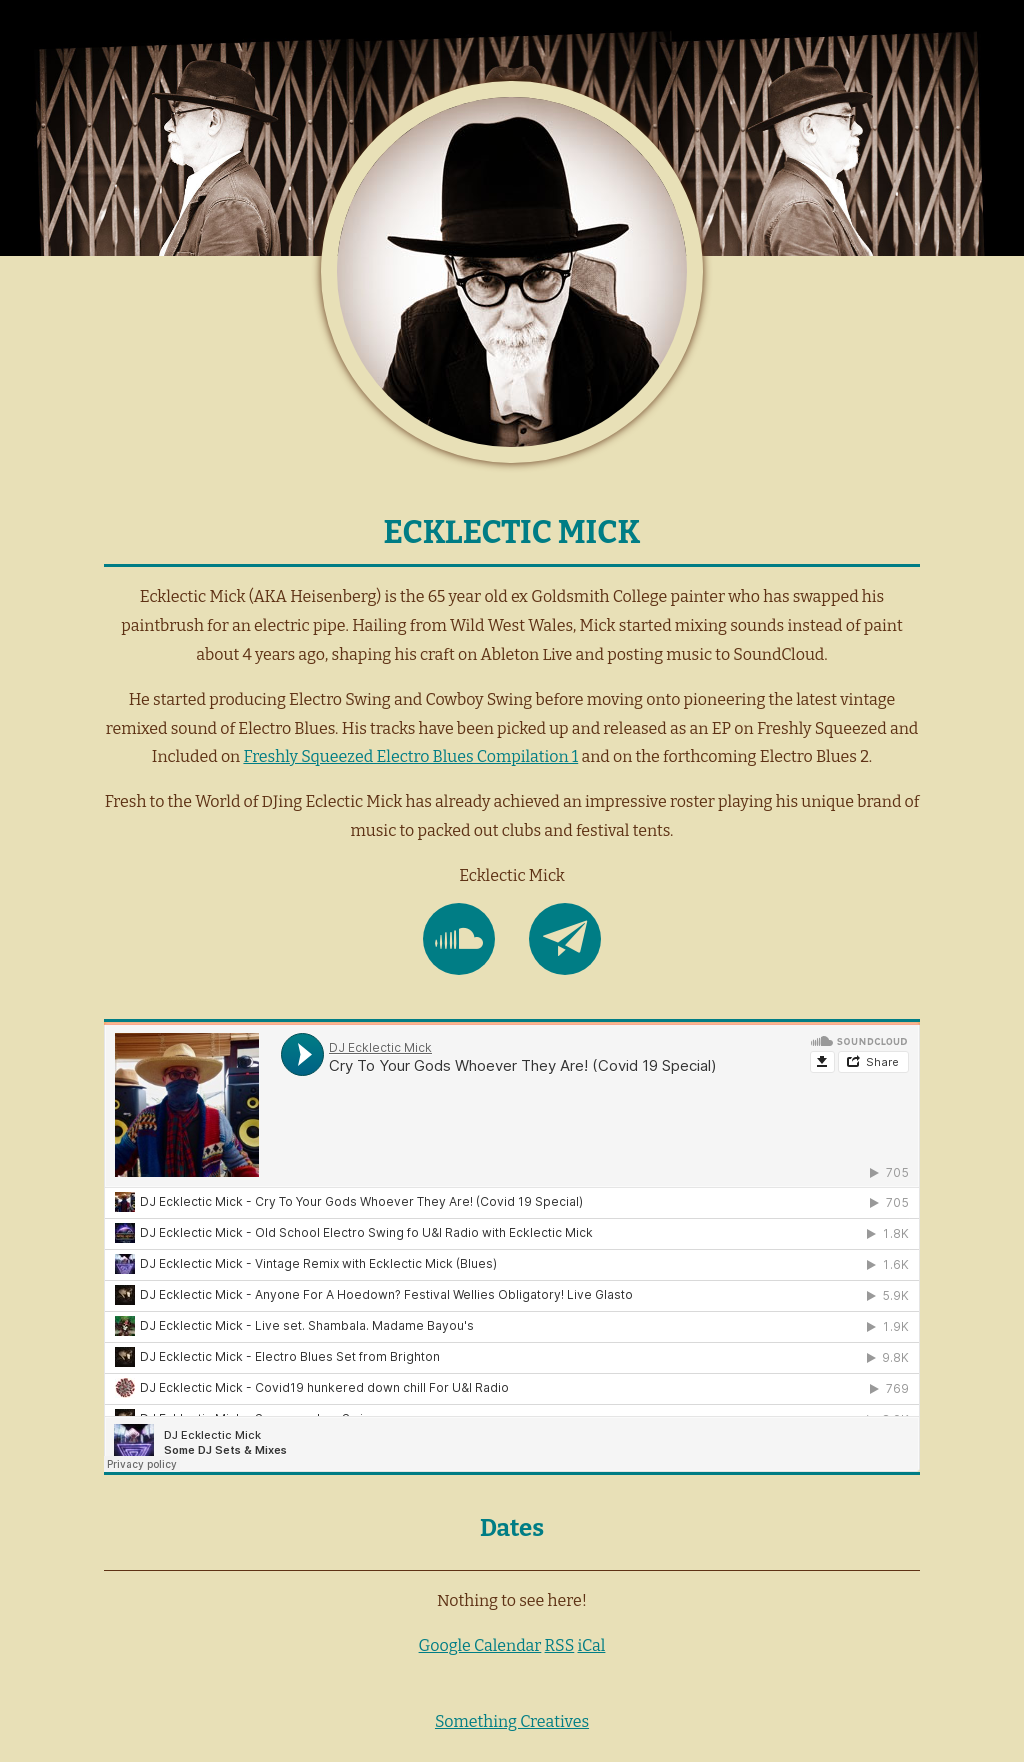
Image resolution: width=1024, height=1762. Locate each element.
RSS (560, 1645)
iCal (592, 1645)
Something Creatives (512, 1721)
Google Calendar (480, 1645)
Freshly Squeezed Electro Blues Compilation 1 (410, 756)
